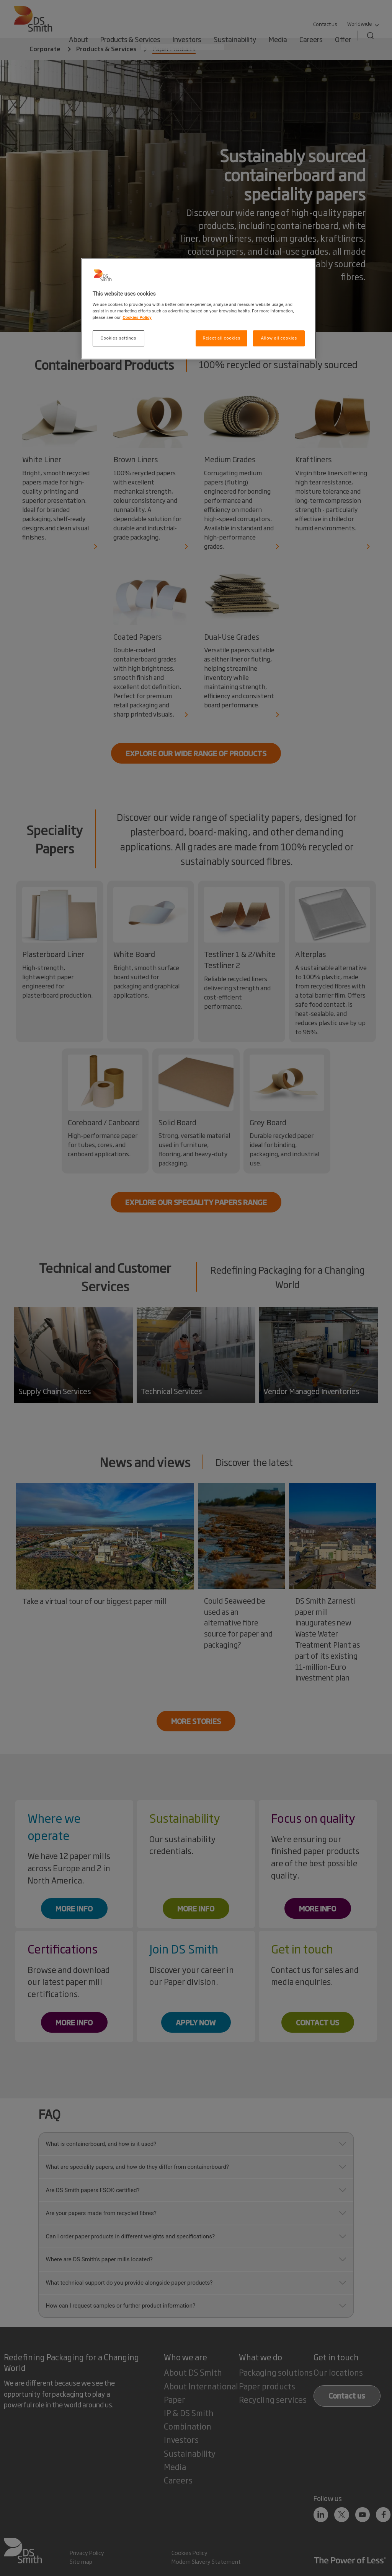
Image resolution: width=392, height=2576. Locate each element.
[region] (198, 309)
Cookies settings (118, 338)
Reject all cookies (221, 338)
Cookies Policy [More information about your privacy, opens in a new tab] (137, 317)
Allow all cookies (279, 338)
